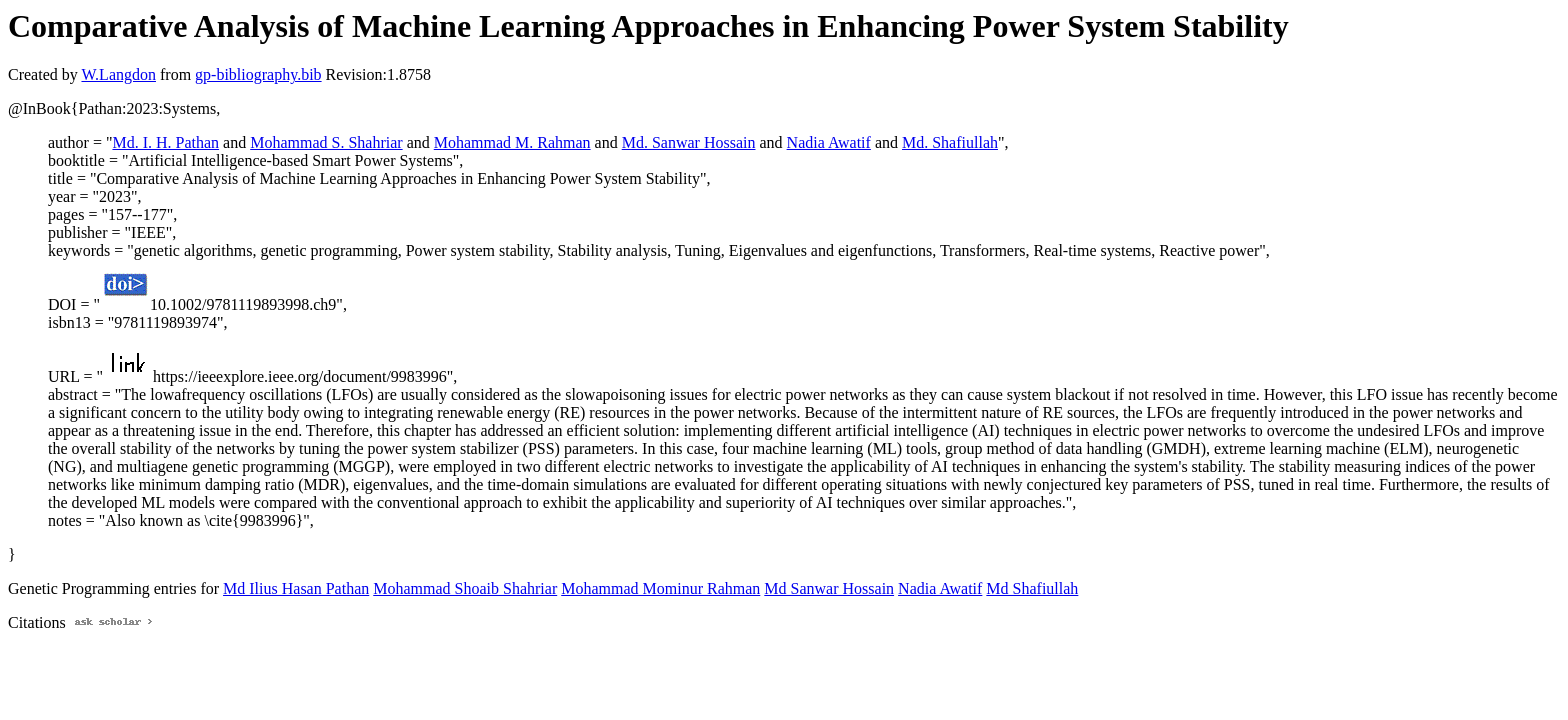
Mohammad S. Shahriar (326, 142)
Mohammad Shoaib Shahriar (465, 588)
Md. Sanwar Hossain (689, 142)
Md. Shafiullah (950, 142)
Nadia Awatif (829, 142)
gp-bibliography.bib (258, 74)
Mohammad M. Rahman (512, 142)
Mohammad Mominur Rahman (660, 588)
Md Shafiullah (1032, 588)
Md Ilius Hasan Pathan (296, 588)
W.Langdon (118, 74)
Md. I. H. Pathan (165, 142)
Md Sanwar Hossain (829, 588)
